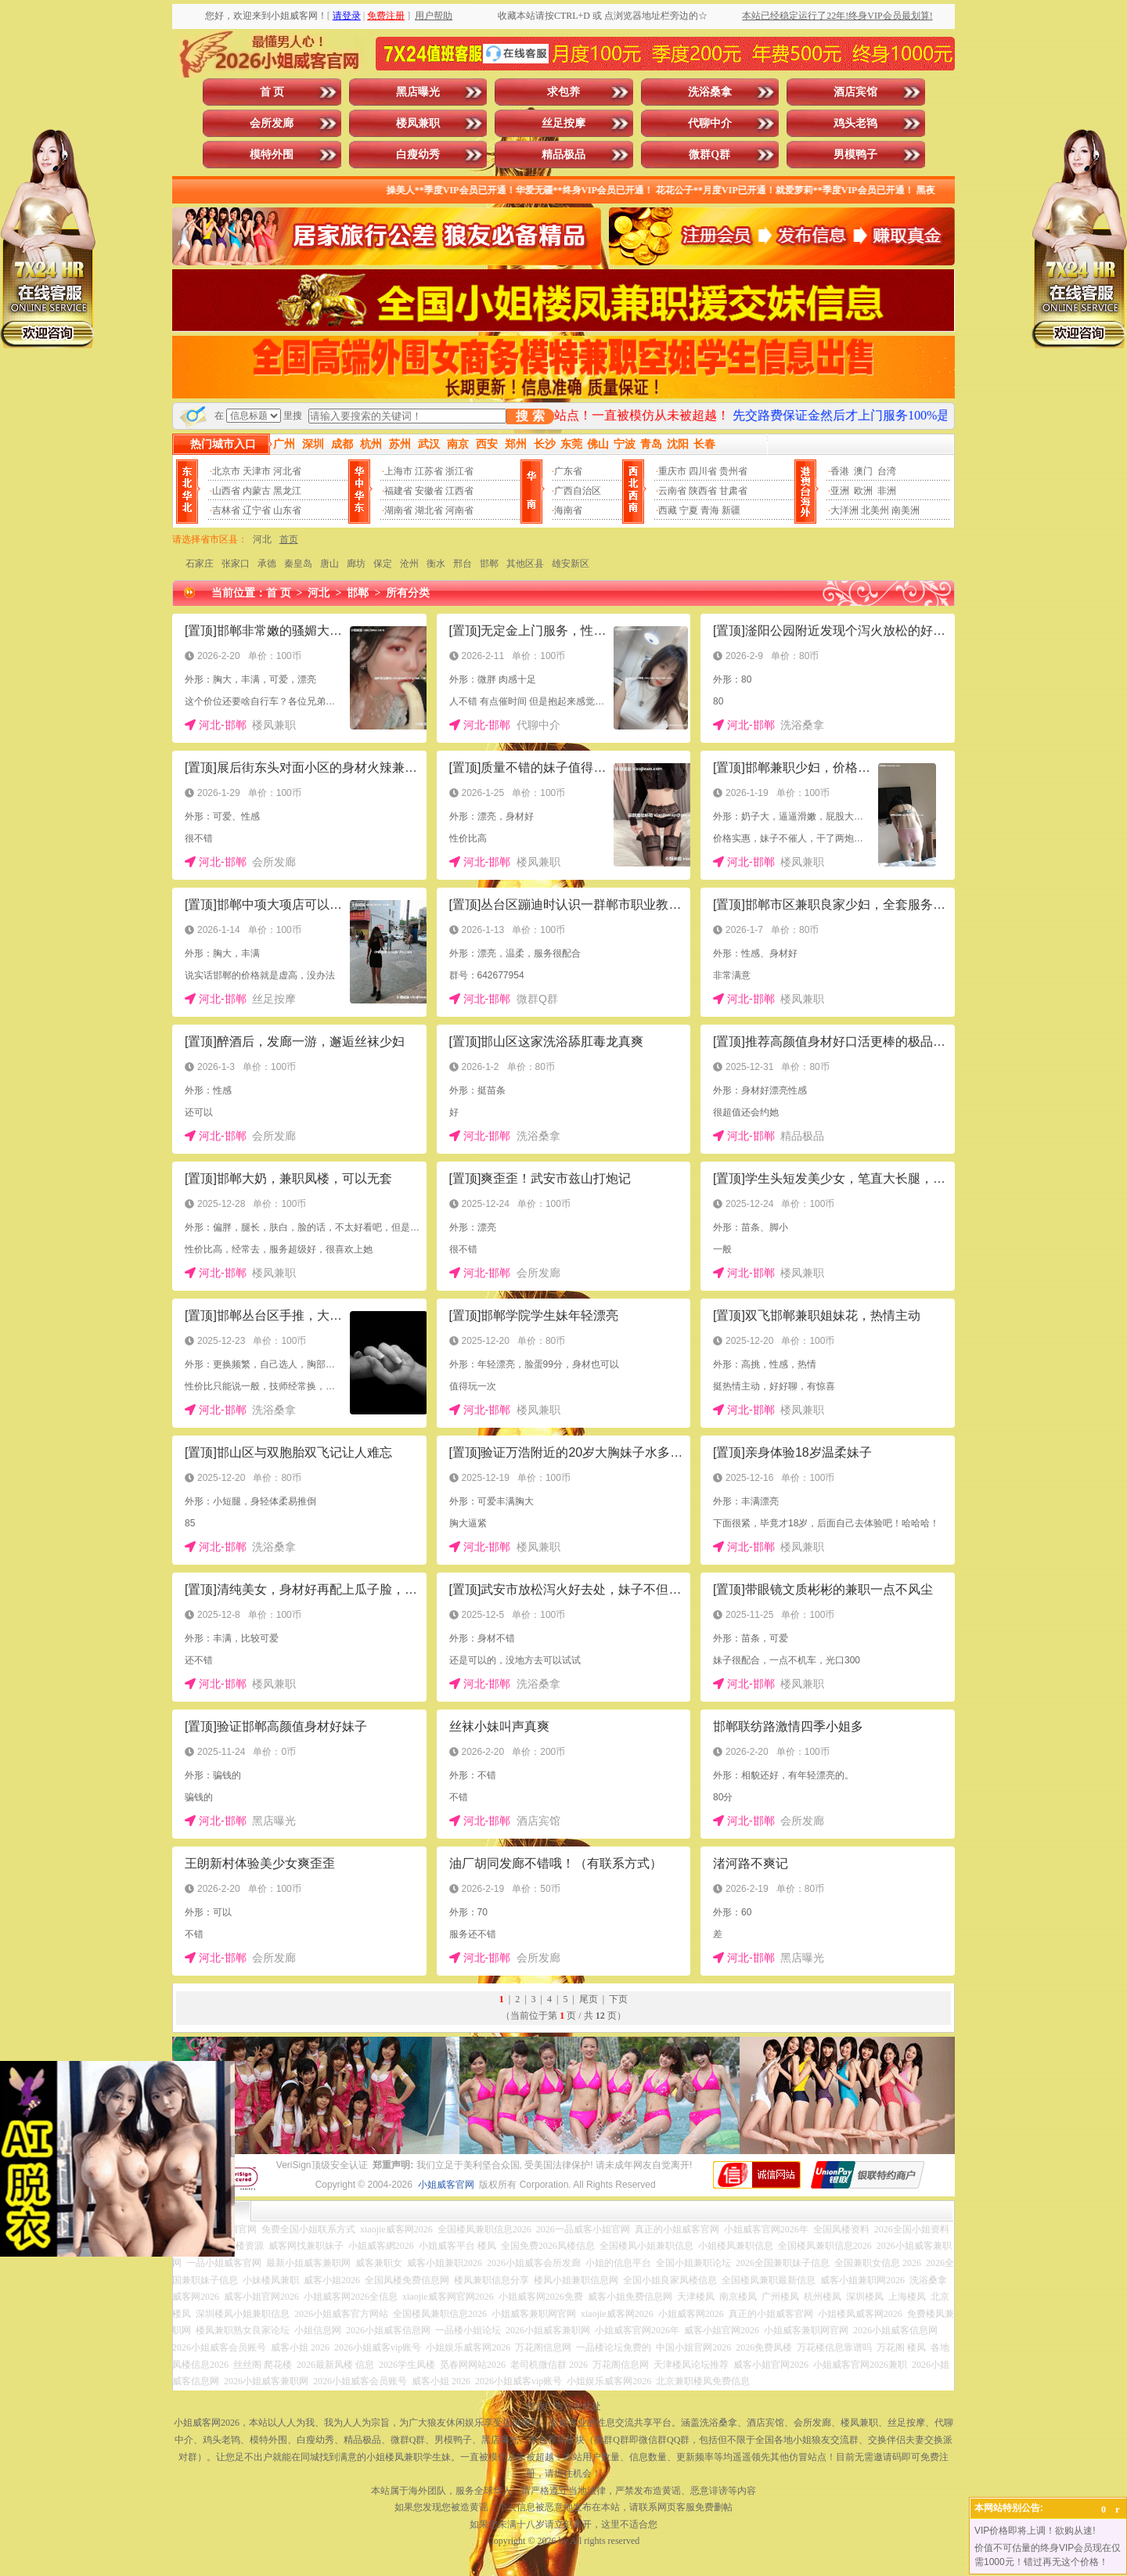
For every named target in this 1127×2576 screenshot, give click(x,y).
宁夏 (688, 510)
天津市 (257, 471)
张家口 (235, 563)
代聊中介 (710, 123)
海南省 (568, 510)
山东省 (287, 510)
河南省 (459, 510)
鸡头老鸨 (855, 123)
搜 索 (530, 416)
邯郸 (489, 563)
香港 (839, 471)
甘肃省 (733, 490)
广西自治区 (577, 490)
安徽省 (429, 490)
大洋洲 (844, 510)
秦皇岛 (298, 563)
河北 (262, 539)
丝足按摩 (563, 123)
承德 (266, 563)
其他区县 (525, 563)
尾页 (588, 1999)
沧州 (409, 563)
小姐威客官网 (446, 2184)
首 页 (272, 92)
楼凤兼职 (418, 123)
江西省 (459, 490)
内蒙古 (257, 490)
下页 (618, 1999)
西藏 (667, 510)
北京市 (226, 471)
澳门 (863, 471)
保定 (382, 563)
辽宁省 (257, 510)
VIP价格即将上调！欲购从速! (1035, 2530)
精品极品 (563, 154)
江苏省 (429, 471)
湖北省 (429, 510)
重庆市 (672, 471)
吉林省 (226, 510)
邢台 (462, 563)
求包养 (563, 92)
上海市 (398, 471)
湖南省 (398, 510)
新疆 (731, 510)
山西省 (226, 490)
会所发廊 (271, 123)
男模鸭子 (855, 154)
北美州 (875, 510)
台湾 (886, 471)
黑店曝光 (418, 92)
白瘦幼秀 (418, 154)
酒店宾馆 (855, 92)
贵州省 (733, 471)
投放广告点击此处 (563, 2406)
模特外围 (271, 154)
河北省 (287, 471)
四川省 (703, 471)
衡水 (436, 563)
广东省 (568, 471)
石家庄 (199, 563)
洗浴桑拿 (710, 92)
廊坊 (356, 563)
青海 (709, 510)
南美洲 (905, 510)
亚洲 (839, 490)
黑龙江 (287, 490)
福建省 (398, 490)
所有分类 (408, 593)
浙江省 (459, 471)
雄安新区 (570, 563)
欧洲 (863, 490)
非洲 (886, 490)
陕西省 (703, 490)
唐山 (329, 563)
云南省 (672, 490)
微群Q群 (709, 154)
